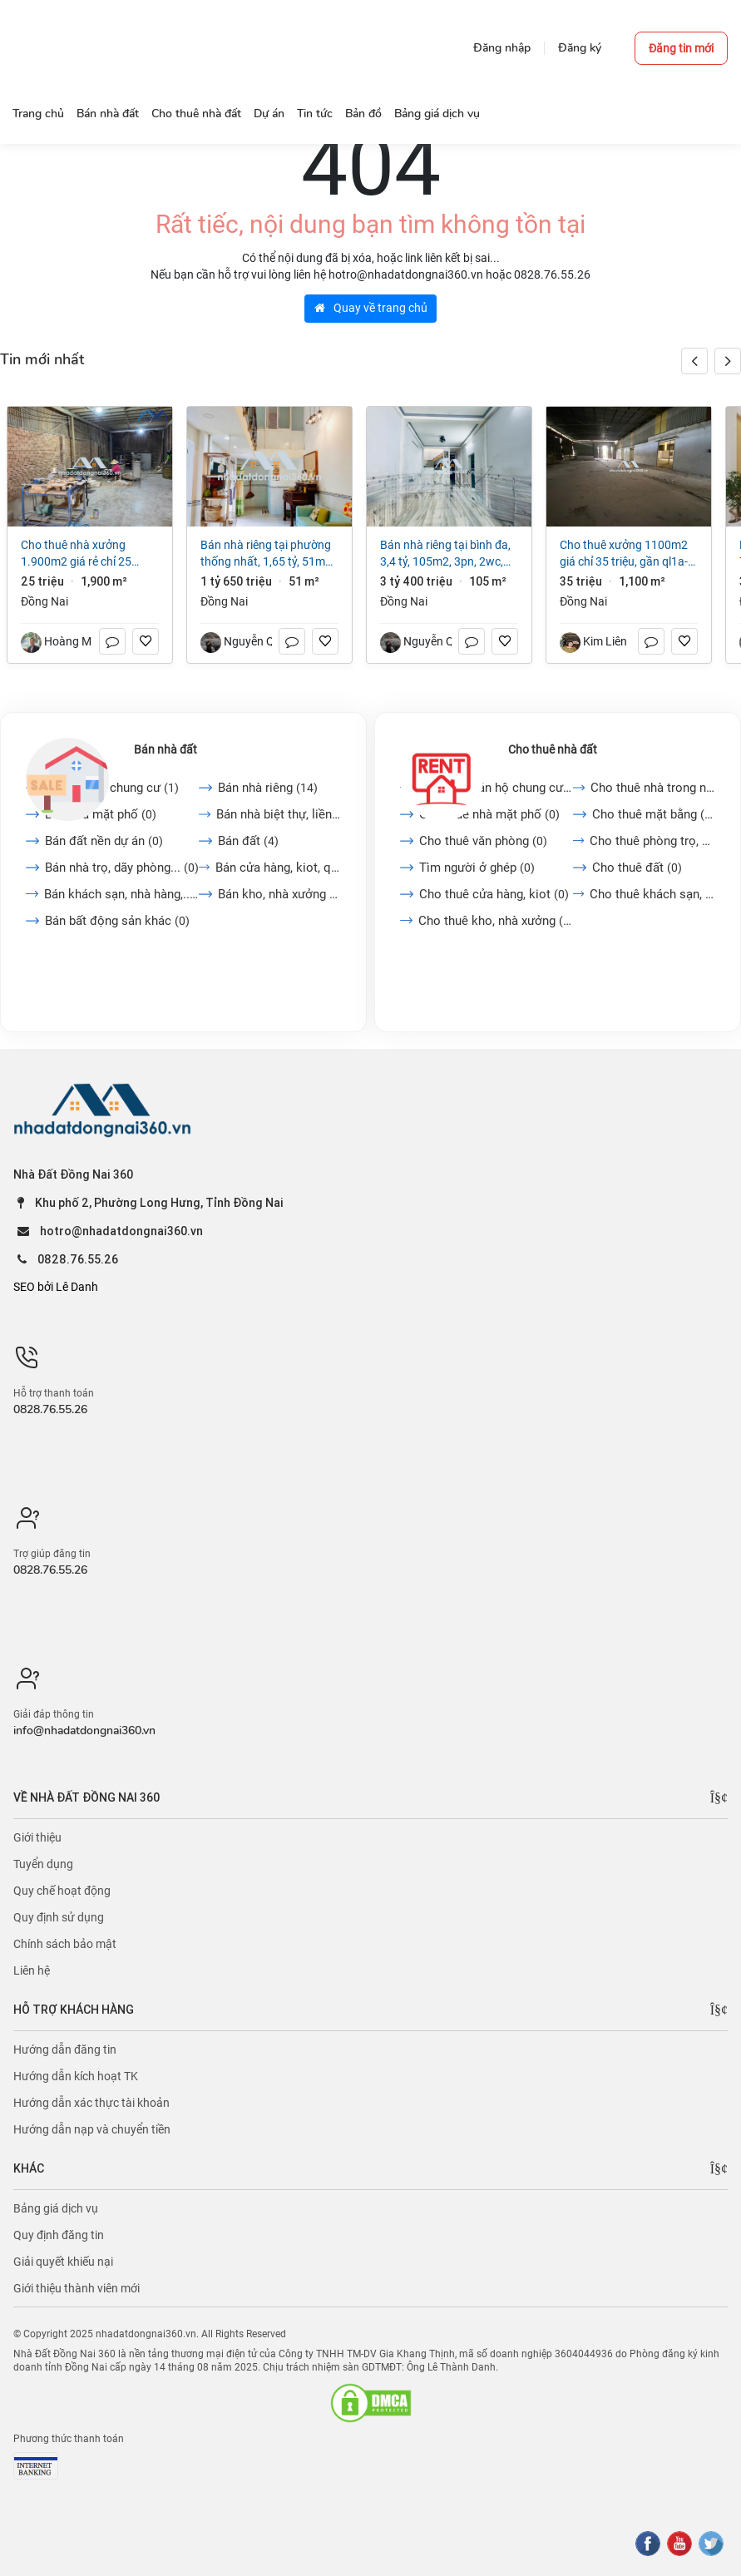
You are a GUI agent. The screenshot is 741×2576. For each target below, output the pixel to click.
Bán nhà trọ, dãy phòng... (122, 867)
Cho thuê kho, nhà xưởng (495, 920)
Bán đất (248, 840)
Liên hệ (31, 1970)
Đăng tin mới (681, 48)
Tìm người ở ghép (477, 867)
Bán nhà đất (165, 749)
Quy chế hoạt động (62, 1890)
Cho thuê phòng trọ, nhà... (652, 840)
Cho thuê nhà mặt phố (489, 814)
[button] (727, 361)
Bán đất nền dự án (104, 840)
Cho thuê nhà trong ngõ (652, 787)
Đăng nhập (502, 48)
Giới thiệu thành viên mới (76, 2288)
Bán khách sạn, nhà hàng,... (122, 894)
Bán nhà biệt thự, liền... (278, 814)
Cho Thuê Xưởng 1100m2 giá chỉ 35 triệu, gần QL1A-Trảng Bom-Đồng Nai (624, 554)
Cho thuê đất (637, 867)
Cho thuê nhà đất (552, 749)
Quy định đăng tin (58, 2235)
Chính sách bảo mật (64, 1944)
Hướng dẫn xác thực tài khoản (91, 2102)
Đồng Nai (44, 601)
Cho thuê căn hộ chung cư (495, 787)
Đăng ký (579, 48)
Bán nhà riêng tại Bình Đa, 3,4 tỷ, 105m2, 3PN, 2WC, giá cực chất (445, 554)
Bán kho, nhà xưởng (279, 894)
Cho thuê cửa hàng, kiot (494, 894)
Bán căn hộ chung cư (112, 787)
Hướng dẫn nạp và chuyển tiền (91, 2129)
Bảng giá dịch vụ (55, 2208)
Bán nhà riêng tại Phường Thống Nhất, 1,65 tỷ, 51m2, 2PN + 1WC (267, 554)
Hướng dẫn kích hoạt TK (75, 2076)
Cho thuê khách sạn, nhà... (652, 894)
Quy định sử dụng (58, 1917)
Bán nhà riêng (268, 787)
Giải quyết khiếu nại (63, 2261)
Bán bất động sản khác (117, 920)
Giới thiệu (37, 1837)
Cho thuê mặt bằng (653, 814)
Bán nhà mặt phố (100, 814)
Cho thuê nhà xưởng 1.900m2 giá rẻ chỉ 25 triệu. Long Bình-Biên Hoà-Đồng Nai (84, 554)
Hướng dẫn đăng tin (64, 2049)
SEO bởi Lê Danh (55, 1286)
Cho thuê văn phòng (483, 840)
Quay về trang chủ (370, 307)
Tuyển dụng (43, 1864)
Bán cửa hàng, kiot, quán (278, 867)
